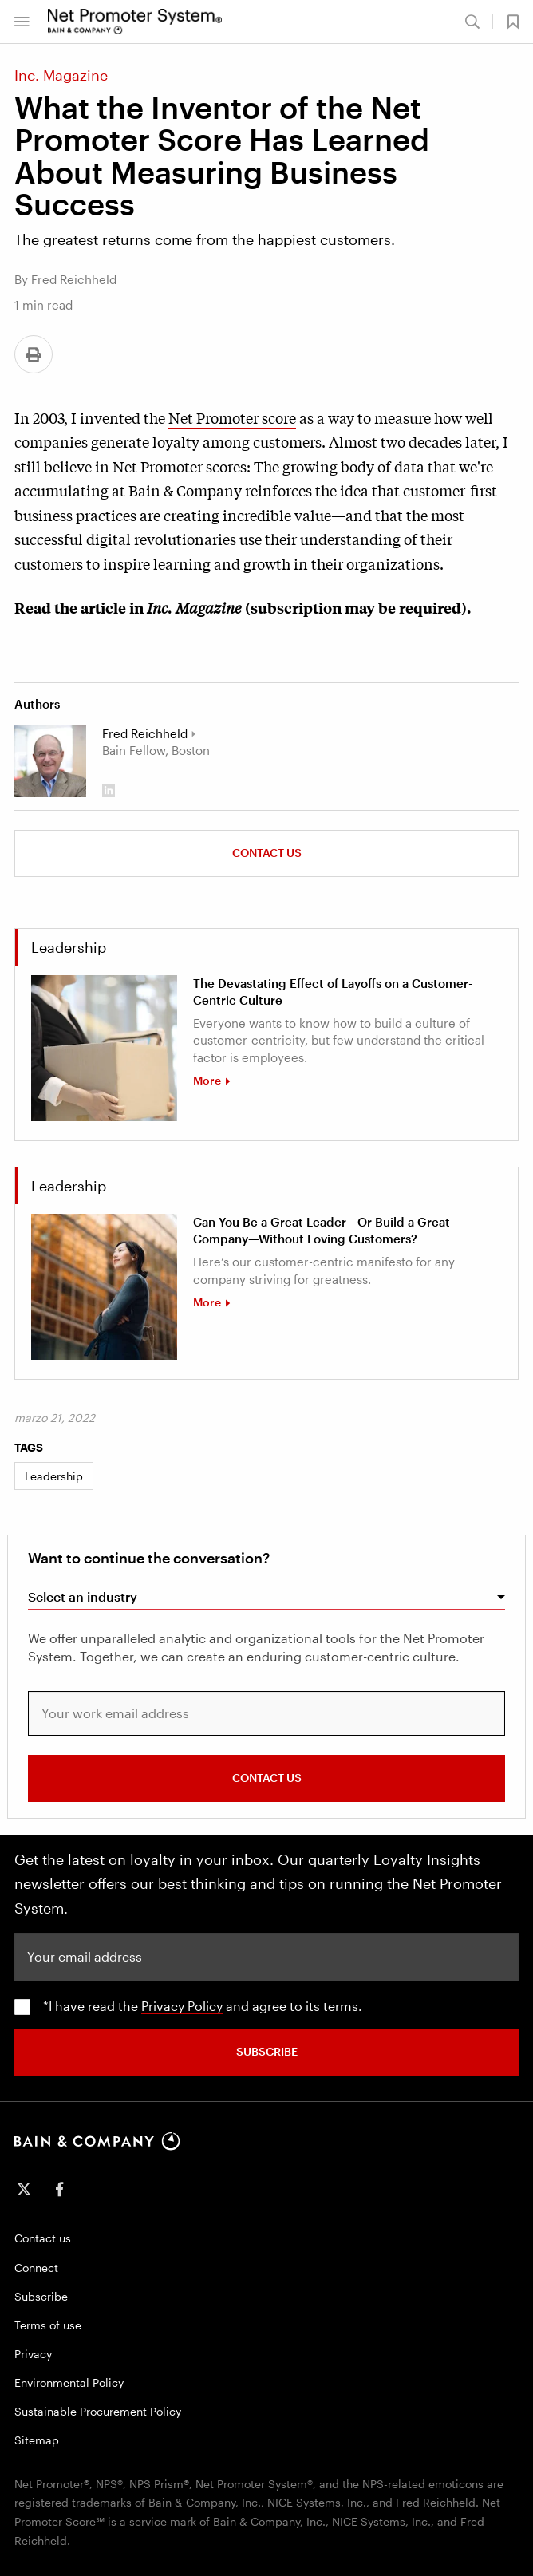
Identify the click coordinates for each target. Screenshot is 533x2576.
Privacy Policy (182, 2005)
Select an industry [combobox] (82, 1596)
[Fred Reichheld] (50, 761)
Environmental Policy (69, 2382)
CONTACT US (267, 1777)
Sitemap (36, 2440)
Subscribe (41, 2296)
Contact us (267, 852)
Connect (36, 2267)
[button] (21, 21)
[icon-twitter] (24, 2189)
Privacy (33, 2354)
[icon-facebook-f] (59, 2189)
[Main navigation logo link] (135, 21)
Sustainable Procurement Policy (97, 2411)
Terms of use (47, 2325)
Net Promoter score (232, 417)
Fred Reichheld (145, 733)
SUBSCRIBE (267, 2051)
